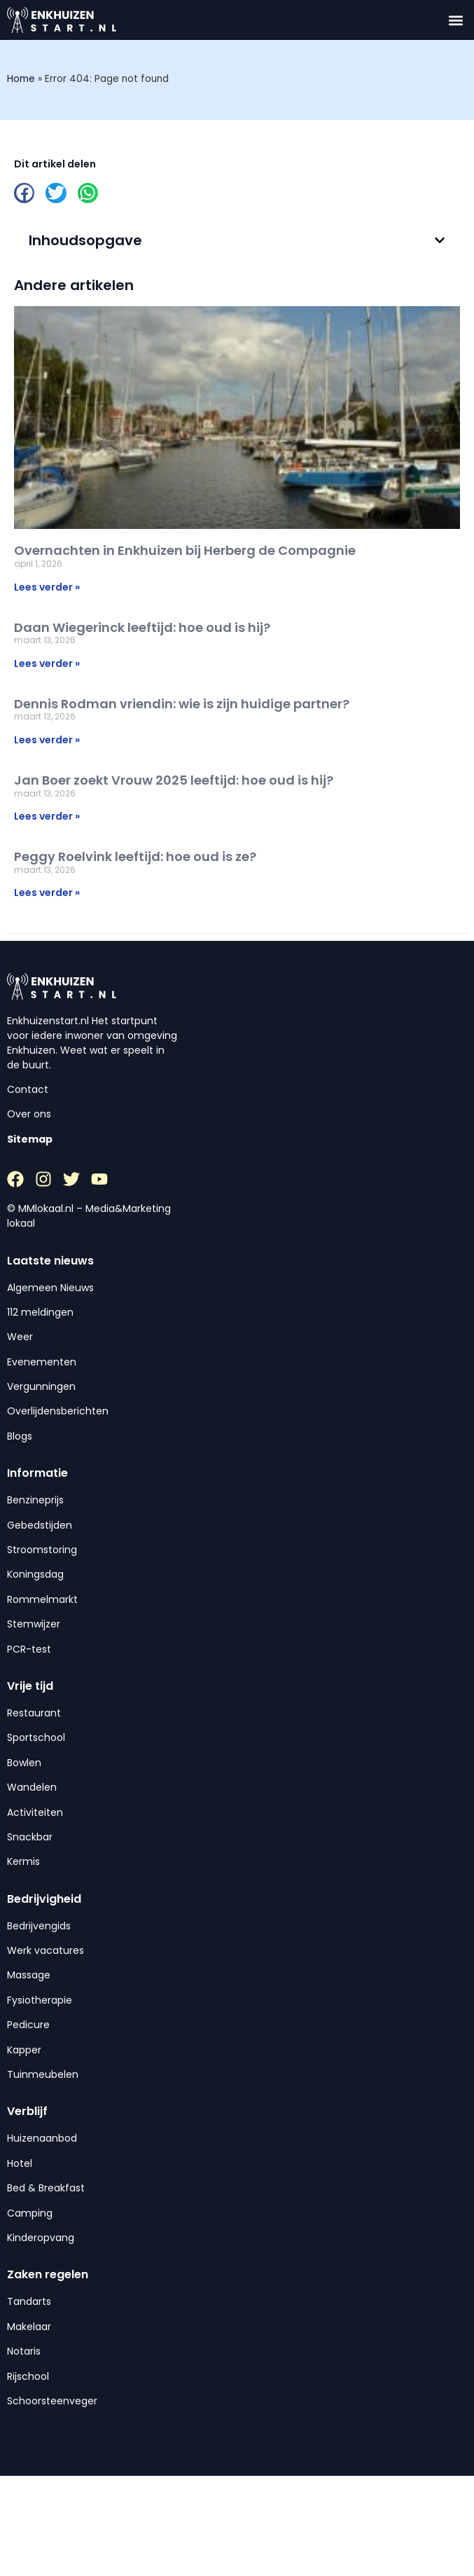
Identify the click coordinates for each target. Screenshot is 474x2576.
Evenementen (41, 1362)
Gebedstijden (39, 1525)
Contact (27, 1089)
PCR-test (29, 1649)
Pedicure (28, 2025)
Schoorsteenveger (52, 2401)
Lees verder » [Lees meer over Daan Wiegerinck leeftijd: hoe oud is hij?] (47, 663)
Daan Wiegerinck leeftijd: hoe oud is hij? (142, 627)
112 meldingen (40, 1312)
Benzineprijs (35, 1500)
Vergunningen (41, 1386)
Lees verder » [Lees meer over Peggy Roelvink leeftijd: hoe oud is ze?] (47, 893)
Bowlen (24, 1763)
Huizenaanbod (42, 2138)
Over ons (29, 1114)
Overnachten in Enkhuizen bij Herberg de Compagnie (185, 550)
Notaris (24, 2351)
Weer (20, 1337)
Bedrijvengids (39, 1926)
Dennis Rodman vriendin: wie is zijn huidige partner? (181, 703)
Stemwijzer (33, 1624)
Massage (28, 1975)
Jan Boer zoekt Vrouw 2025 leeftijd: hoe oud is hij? (173, 780)
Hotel (19, 2163)
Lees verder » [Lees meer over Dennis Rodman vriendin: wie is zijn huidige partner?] (47, 740)
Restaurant (34, 1713)
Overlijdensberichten (58, 1411)
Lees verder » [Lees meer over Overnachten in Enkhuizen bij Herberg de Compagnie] (47, 587)
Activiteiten (35, 1812)
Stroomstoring (42, 1550)
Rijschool (28, 2376)
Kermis (23, 1861)
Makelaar (29, 2327)
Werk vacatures (45, 1950)
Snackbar (30, 1837)
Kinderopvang (40, 2238)
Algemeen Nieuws (50, 1288)
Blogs (19, 1436)
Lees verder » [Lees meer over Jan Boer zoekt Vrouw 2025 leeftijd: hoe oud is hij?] (47, 816)
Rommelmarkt (42, 1599)
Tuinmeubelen (42, 2074)
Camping (30, 2213)
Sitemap (30, 1139)
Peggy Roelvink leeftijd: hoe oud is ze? (135, 856)
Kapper (24, 2050)
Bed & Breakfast (46, 2188)
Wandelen (32, 1787)
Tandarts (29, 2301)
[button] (455, 20)
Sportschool (36, 1737)
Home (21, 78)
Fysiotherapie (39, 2000)
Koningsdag (35, 1574)
